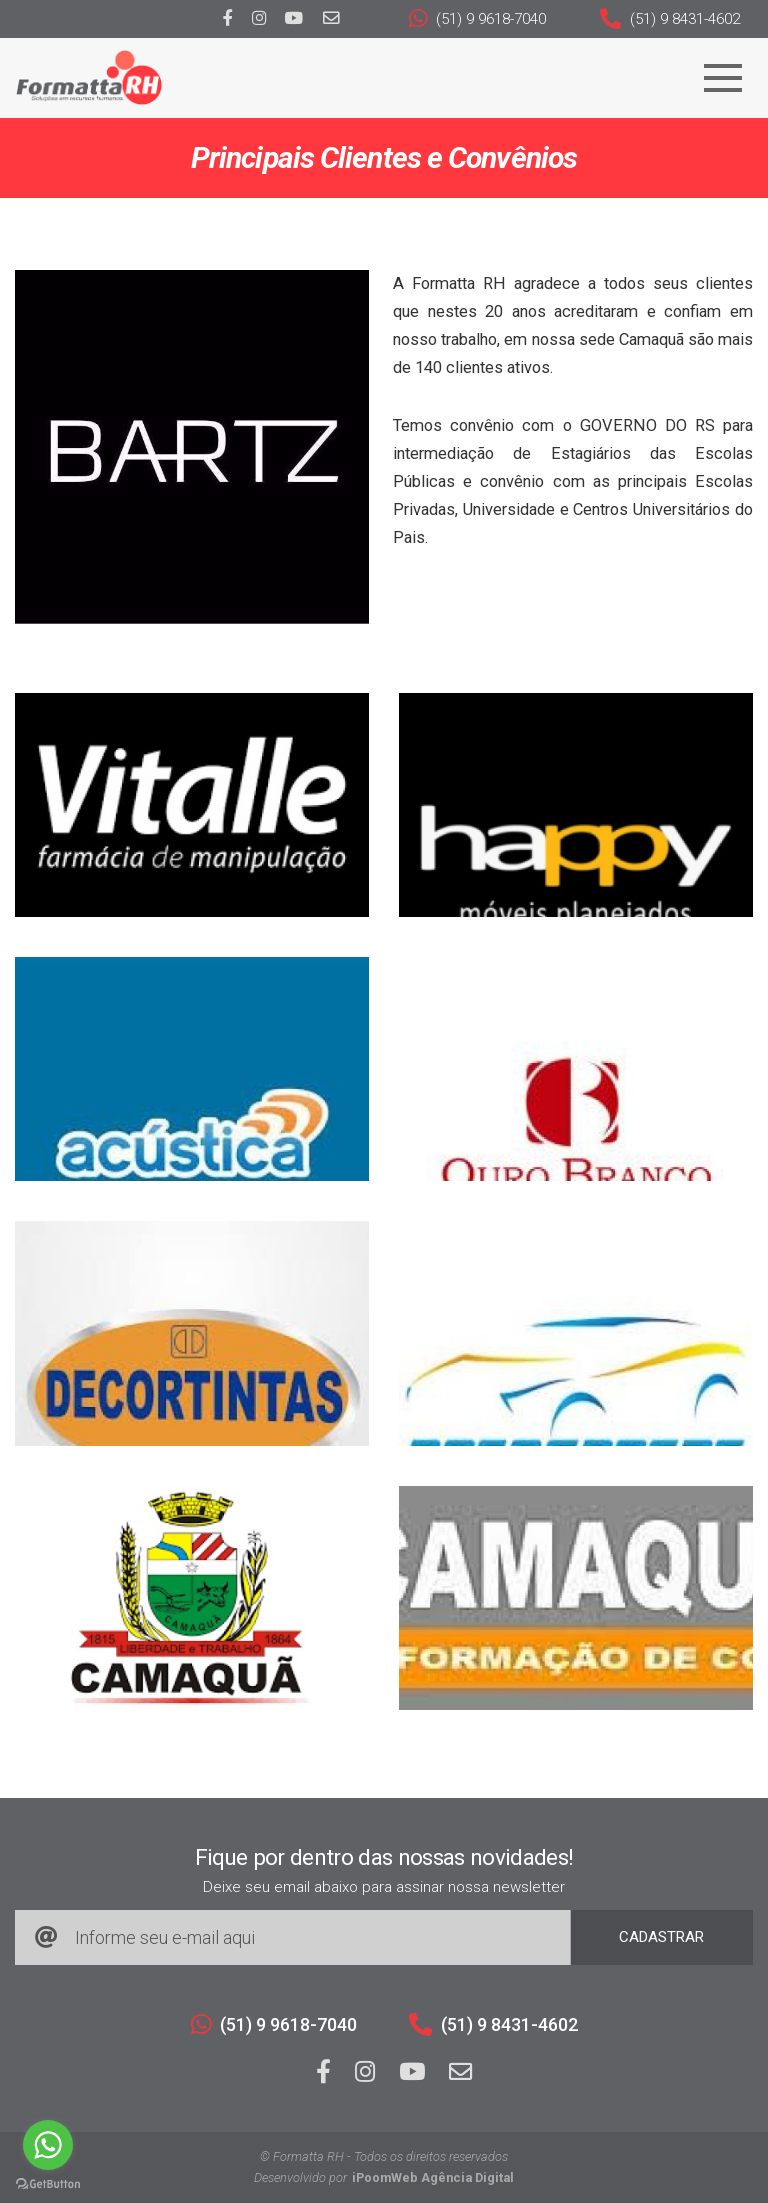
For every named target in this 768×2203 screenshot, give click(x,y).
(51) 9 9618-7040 (477, 19)
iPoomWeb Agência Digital (433, 2177)
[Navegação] (723, 78)
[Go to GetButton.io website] (48, 2183)
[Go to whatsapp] (48, 2145)
